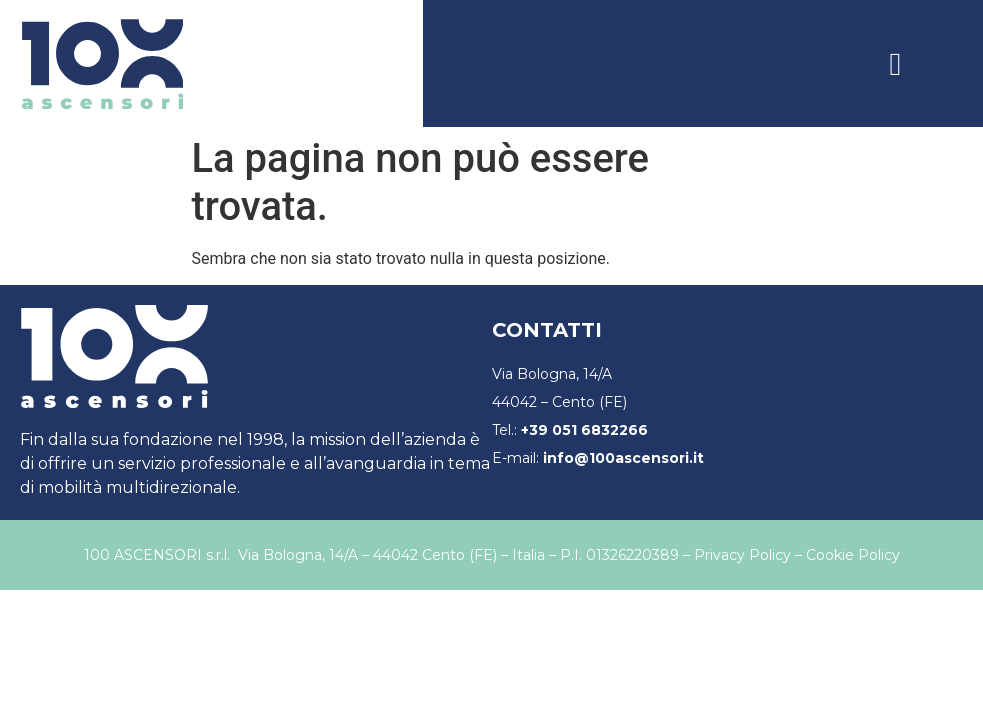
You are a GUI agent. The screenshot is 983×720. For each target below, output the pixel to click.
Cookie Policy (853, 555)
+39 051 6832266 (584, 430)
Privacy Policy (742, 555)
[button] (896, 64)
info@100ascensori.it (623, 458)
